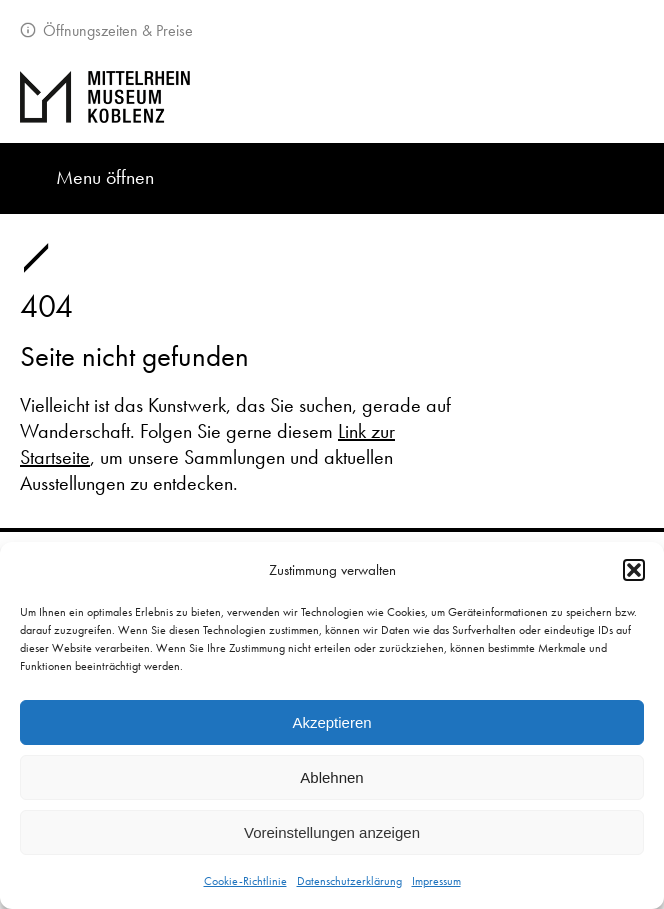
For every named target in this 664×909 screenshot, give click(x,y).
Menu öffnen (105, 177)
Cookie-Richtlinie (245, 881)
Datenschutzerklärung (349, 881)
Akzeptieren (331, 722)
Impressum (436, 881)
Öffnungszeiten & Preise (116, 30)
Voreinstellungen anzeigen (332, 832)
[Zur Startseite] (332, 97)
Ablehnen (331, 777)
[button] (634, 570)
